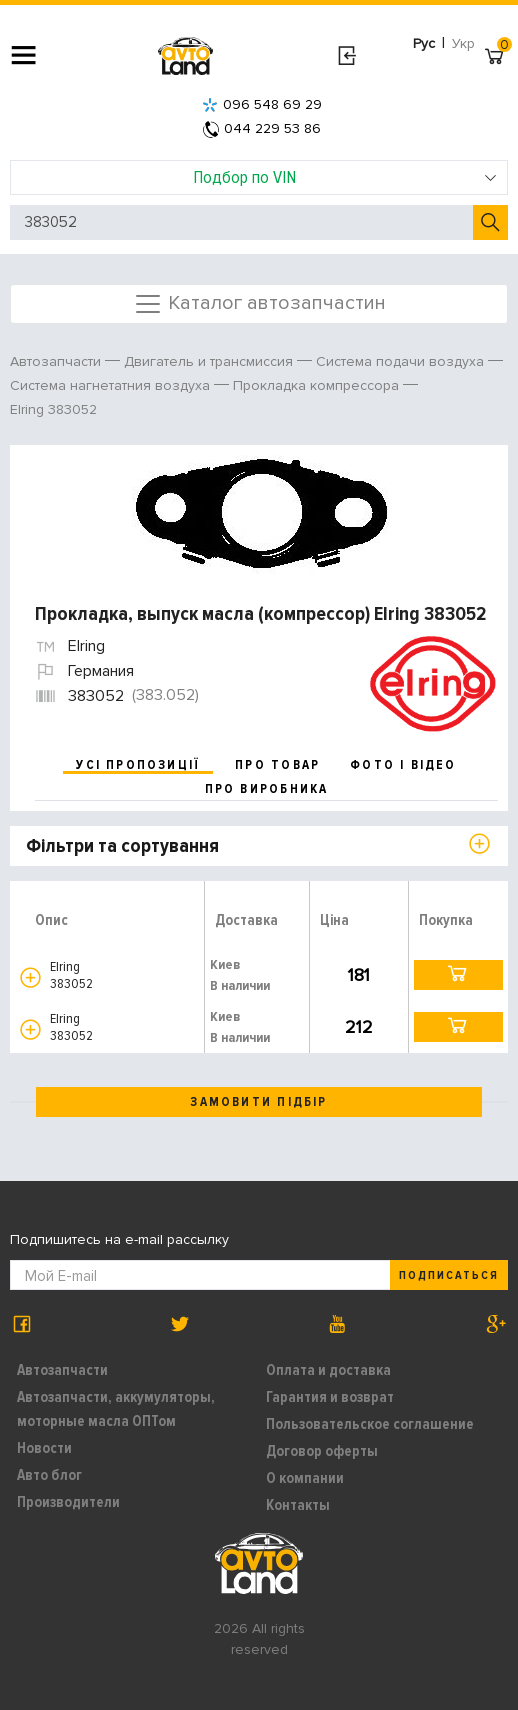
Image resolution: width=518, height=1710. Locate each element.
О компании (305, 1478)
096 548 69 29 (262, 104)
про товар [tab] (277, 765)
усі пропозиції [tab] (138, 765)
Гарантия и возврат (330, 1397)
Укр (463, 43)
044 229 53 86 (262, 128)
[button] (30, 977)
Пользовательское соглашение (370, 1424)
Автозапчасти (62, 1370)
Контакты (298, 1505)
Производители (68, 1502)
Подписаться (449, 1275)
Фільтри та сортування (122, 846)
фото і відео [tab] (403, 765)
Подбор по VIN (345, 177)
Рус (424, 43)
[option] (261, 514)
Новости (44, 1448)
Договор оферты (322, 1451)
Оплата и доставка (328, 1370)
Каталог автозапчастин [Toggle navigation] (259, 304)
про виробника (267, 789)
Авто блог (49, 1475)
